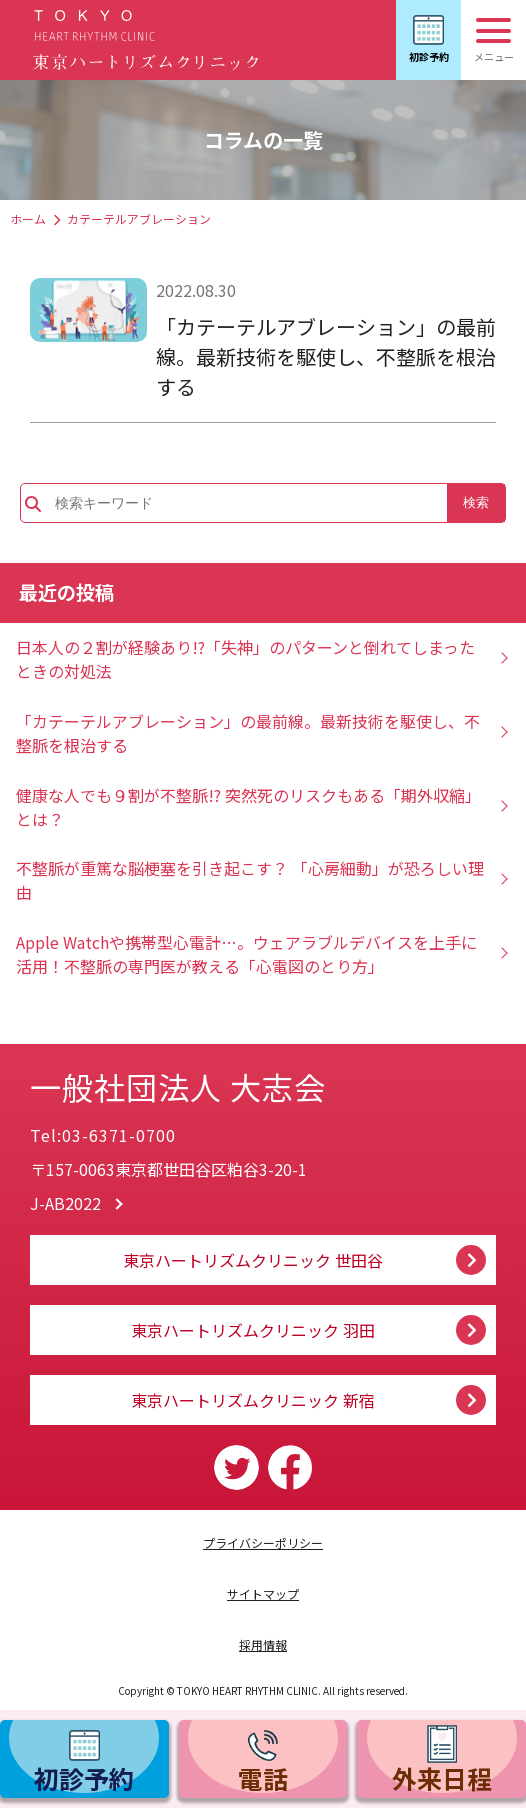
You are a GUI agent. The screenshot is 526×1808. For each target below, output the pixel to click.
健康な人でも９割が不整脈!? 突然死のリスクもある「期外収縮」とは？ (248, 807)
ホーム (28, 218)
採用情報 (263, 1644)
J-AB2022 (65, 1203)
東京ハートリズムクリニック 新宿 (253, 1400)
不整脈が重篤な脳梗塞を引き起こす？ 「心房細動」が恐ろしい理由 (250, 880)
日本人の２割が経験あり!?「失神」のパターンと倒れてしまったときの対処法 (245, 659)
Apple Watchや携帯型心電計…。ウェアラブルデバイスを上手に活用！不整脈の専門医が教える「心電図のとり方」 (246, 954)
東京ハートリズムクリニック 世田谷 (253, 1260)
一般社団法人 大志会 (219, 1080)
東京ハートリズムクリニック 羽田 (253, 1330)
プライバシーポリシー (263, 1542)
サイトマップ (263, 1593)
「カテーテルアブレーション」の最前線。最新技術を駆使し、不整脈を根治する (326, 356)
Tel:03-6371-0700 (103, 1135)
